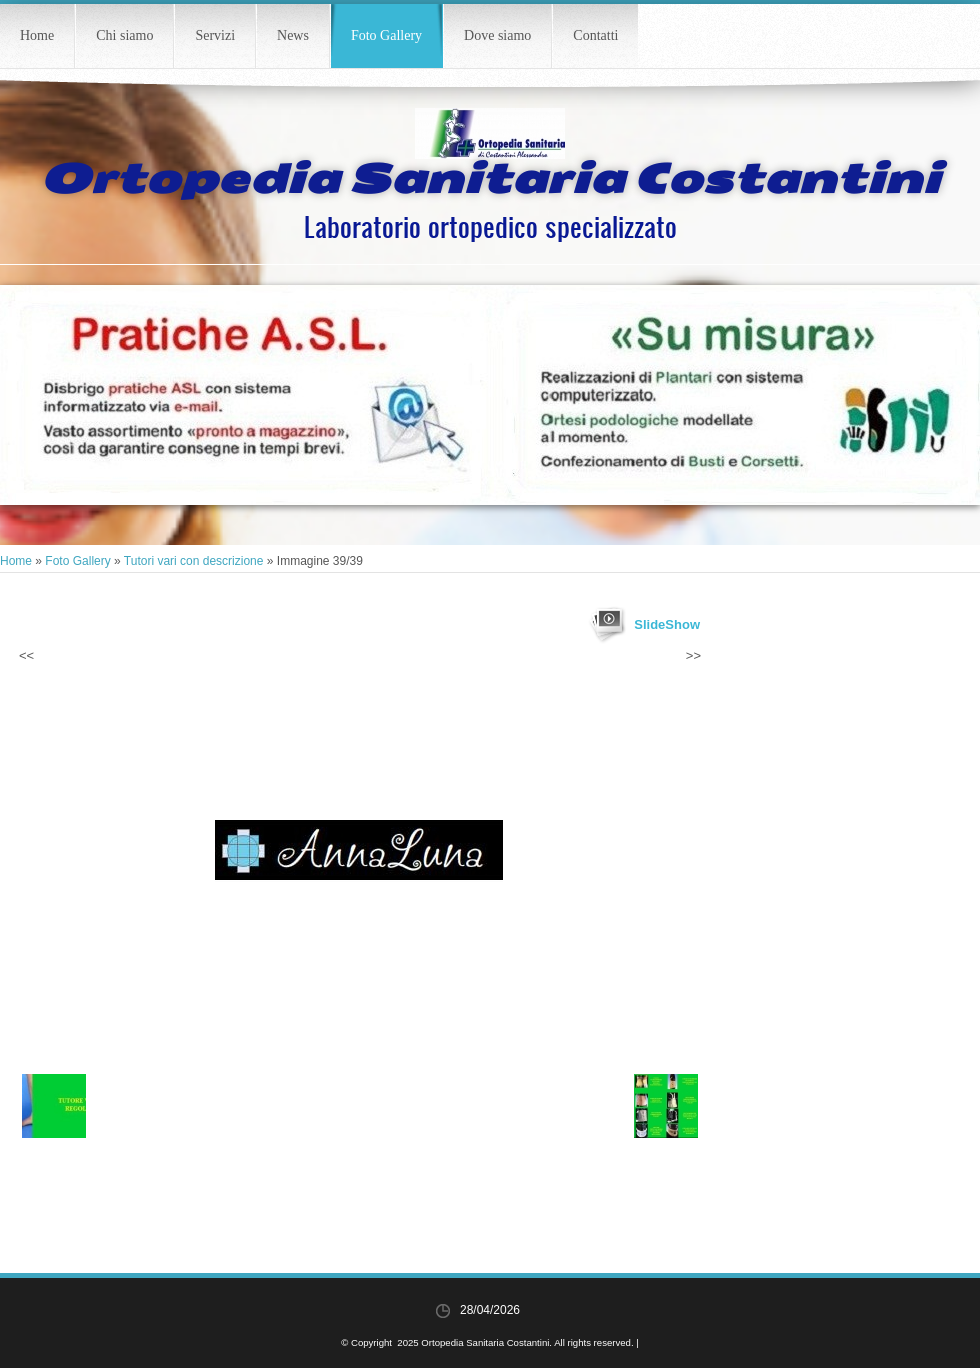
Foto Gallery (386, 35)
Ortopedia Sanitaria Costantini (490, 179)
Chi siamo (124, 35)
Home (37, 35)
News (293, 35)
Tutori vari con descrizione (194, 561)
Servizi (215, 35)
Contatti (595, 35)
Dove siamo (497, 35)
